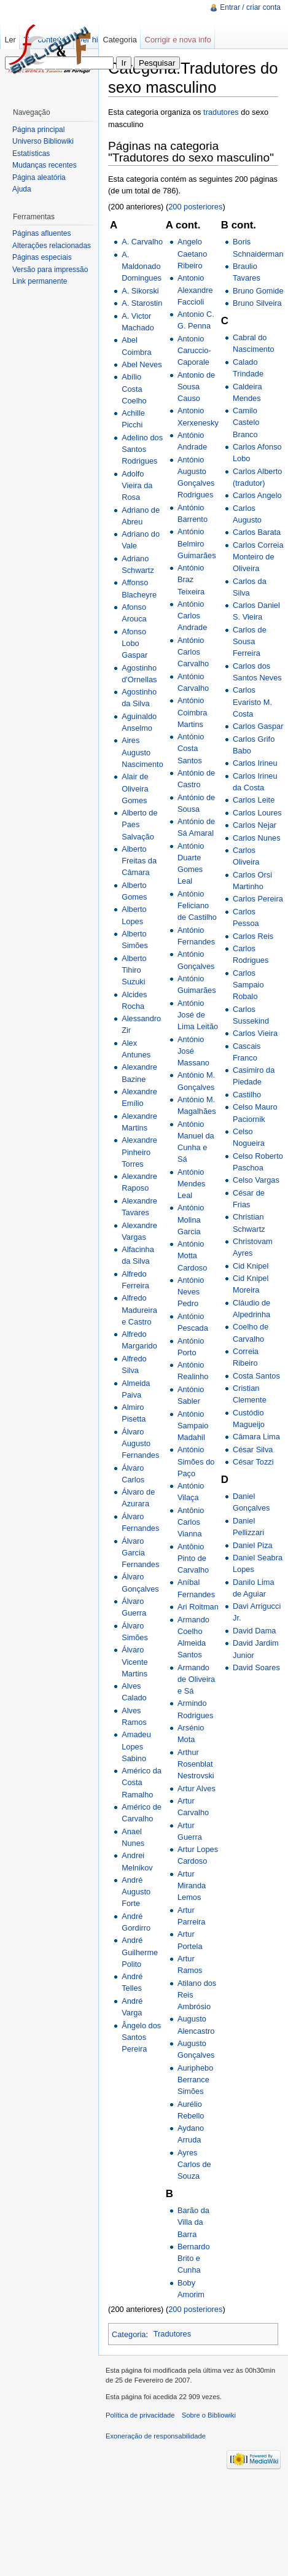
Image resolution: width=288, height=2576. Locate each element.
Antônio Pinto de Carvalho (193, 1558)
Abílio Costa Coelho (134, 388)
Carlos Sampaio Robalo (248, 984)
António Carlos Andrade (192, 615)
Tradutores (172, 2333)
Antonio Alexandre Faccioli (195, 289)
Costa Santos (256, 1375)
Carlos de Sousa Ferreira (250, 641)
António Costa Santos (190, 748)
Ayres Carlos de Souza (194, 2164)
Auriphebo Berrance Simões (195, 2079)
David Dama (254, 1630)
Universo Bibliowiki (43, 141)
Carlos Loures (257, 812)
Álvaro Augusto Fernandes (140, 1443)
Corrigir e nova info (178, 39)
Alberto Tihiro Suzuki (134, 970)
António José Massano (193, 1051)
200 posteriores (195, 206)
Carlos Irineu (255, 763)
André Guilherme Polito (140, 1952)
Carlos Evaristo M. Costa (252, 701)
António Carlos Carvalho (193, 652)
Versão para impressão (50, 269)
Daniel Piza (253, 1545)
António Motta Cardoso (192, 1255)
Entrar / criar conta (250, 7)
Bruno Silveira (257, 303)
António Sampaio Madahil (193, 1425)
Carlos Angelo (257, 495)
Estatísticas (31, 153)
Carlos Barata (257, 532)
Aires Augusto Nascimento (142, 752)
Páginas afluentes (41, 233)
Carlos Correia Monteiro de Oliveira (258, 556)
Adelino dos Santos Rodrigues (142, 449)
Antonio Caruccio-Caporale (194, 350)
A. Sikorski (140, 290)
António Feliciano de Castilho (197, 905)
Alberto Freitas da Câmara (139, 860)
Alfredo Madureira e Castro (139, 1309)
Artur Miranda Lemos (191, 1885)
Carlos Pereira (258, 898)
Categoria (129, 2333)
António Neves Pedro (190, 1291)
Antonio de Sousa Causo (196, 386)
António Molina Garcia (190, 1219)
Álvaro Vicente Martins (134, 1661)
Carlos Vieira (255, 1033)
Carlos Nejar (254, 825)
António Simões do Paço (195, 1461)
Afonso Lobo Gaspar (134, 643)
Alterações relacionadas (51, 245)
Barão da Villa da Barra (193, 2222)
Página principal (38, 129)
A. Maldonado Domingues (142, 266)
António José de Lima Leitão (197, 1014)
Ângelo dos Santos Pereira (141, 2037)
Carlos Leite (253, 799)
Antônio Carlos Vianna (190, 1522)
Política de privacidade (140, 2415)
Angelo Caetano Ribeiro (192, 253)
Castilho (247, 1094)
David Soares (256, 1667)
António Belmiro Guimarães (196, 543)
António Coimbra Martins (192, 712)
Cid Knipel (250, 1265)
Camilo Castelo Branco (246, 422)
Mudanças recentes (44, 165)
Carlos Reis (253, 936)
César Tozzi (253, 1461)
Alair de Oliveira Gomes (135, 788)
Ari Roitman (198, 1606)
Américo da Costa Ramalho (142, 1782)
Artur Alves (196, 1788)
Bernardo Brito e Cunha (193, 2258)
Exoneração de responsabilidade (156, 2436)
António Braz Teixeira (190, 579)
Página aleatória (39, 177)
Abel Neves (142, 364)
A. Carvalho (142, 241)
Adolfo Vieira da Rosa (137, 485)
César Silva (253, 1449)
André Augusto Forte (136, 1891)
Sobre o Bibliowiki (209, 2415)
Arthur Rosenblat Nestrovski (195, 1764)
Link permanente (39, 281)
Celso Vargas (256, 1180)
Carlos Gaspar (258, 726)
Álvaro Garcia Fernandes (140, 1552)
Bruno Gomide (258, 290)
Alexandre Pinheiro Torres (139, 1151)
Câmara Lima (256, 1436)
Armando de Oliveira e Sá (196, 1679)
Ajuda (21, 189)
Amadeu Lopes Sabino (136, 1746)
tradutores (221, 112)
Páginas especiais (42, 257)
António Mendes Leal (191, 1183)
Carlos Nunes (257, 837)
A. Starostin (142, 303)
